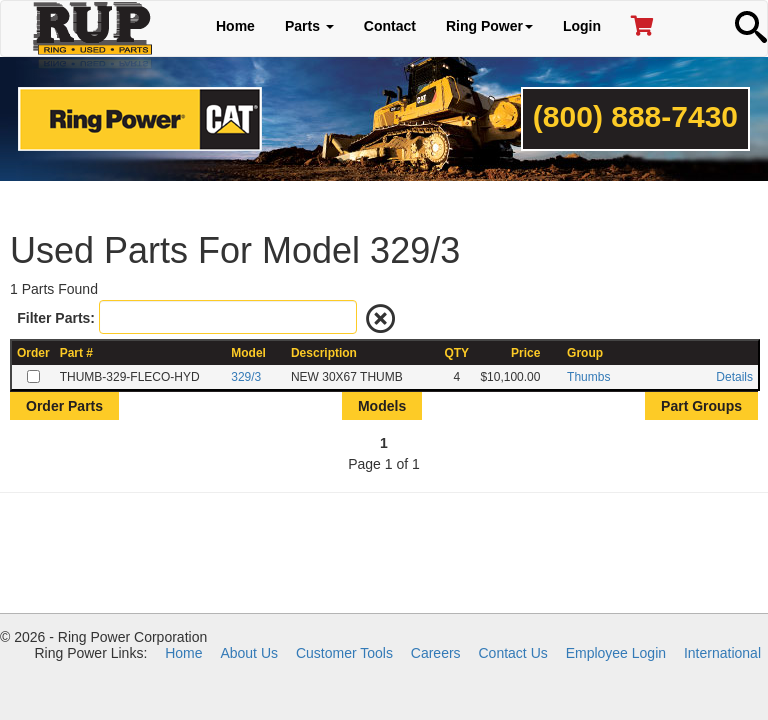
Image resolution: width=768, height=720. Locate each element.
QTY (456, 353)
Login (582, 26)
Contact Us (513, 653)
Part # (76, 353)
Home (235, 26)
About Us (249, 653)
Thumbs (588, 377)
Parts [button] (309, 26)
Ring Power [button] (489, 26)
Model (248, 353)
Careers (436, 653)
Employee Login (616, 653)
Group (585, 353)
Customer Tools (344, 653)
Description (324, 353)
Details (734, 377)
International (722, 653)
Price (525, 353)
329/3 (246, 377)
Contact (390, 26)
